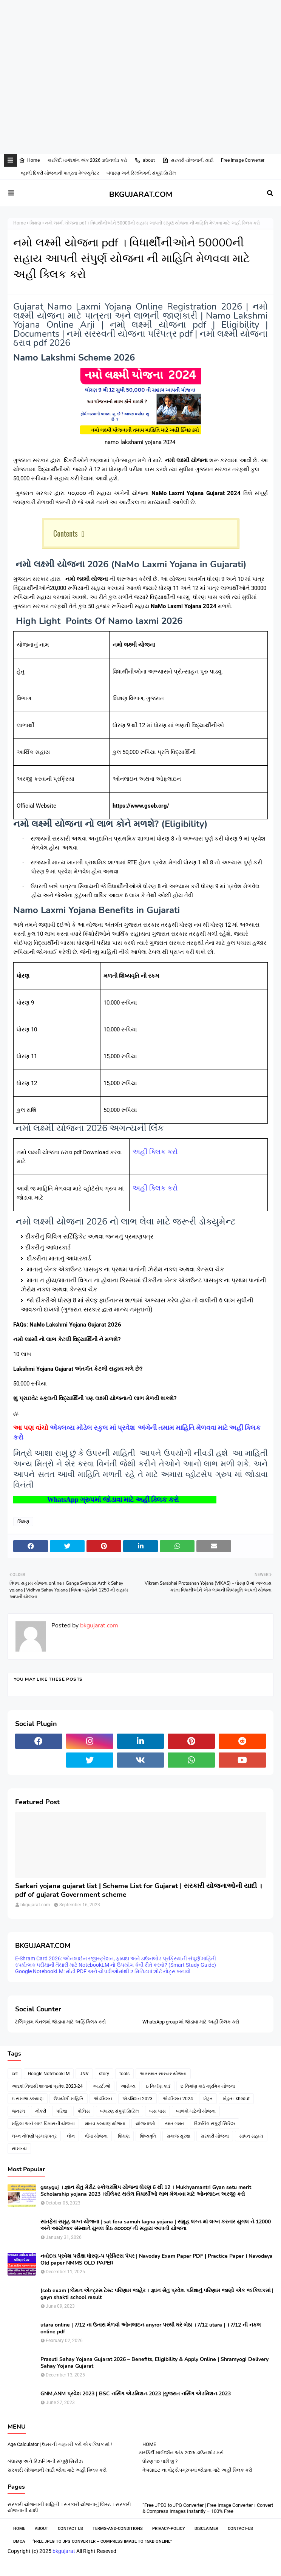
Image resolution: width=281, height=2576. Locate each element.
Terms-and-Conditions (118, 2528)
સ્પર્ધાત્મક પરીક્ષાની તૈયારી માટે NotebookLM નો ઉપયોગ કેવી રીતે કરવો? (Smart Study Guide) (115, 1965)
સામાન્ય (19, 2148)
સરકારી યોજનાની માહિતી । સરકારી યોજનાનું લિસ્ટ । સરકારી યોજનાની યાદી (69, 2507)
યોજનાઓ (145, 2123)
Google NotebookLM (48, 2073)
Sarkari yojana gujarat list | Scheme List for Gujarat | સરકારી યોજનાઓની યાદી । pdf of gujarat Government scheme (138, 1890)
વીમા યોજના (96, 2136)
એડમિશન (103, 2098)
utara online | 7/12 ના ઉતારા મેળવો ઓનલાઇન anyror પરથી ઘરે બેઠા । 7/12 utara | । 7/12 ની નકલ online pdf (150, 2328)
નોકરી (40, 2111)
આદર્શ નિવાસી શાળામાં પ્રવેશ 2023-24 (47, 2086)
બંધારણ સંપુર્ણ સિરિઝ (119, 2111)
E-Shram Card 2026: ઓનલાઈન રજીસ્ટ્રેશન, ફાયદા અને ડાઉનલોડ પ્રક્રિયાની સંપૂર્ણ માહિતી (115, 1958)
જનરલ (18, 2111)
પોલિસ (83, 2111)
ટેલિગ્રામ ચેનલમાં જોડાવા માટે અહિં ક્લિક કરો (60, 2022)
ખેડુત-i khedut (236, 2098)
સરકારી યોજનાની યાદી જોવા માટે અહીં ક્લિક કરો (57, 2470)
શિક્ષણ (35, 223)
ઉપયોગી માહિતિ (68, 2098)
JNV (84, 2073)
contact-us (240, 2528)
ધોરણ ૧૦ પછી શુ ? (160, 2461)
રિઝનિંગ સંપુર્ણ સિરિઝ (214, 2123)
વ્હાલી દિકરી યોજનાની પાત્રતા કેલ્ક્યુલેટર (60, 173)
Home (29, 160)
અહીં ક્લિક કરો (155, 1152)
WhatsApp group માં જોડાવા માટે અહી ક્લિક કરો (190, 2022)
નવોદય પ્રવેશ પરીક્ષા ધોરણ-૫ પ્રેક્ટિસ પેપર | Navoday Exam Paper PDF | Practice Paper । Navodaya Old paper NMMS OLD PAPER (156, 2259)
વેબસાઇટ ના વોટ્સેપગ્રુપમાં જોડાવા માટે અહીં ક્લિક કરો (197, 2470)
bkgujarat (63, 2551)
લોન (71, 2136)
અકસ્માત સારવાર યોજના (163, 2073)
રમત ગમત (174, 2123)
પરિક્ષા (61, 2111)
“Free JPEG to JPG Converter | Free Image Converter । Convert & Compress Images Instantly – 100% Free (207, 2508)
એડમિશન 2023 (137, 2098)
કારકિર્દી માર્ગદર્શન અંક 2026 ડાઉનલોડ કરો (87, 160)
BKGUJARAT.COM (140, 194)
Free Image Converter (242, 160)
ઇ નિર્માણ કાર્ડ (158, 2086)
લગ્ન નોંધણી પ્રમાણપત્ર (34, 2136)
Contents (65, 533)
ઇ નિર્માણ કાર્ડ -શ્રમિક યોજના (208, 2086)
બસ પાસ (157, 2111)
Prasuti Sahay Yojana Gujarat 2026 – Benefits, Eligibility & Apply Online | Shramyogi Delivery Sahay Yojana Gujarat (154, 2363)
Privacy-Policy (168, 2528)
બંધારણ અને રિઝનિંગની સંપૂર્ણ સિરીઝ (141, 173)
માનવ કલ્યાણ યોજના (105, 2123)
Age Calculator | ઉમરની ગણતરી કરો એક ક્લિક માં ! (60, 2444)
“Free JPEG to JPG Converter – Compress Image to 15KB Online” (102, 2541)
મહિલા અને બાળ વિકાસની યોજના (43, 2123)
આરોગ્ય (128, 2086)
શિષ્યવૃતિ (148, 2136)
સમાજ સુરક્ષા (178, 2136)
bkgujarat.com (98, 1625)
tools (124, 2073)
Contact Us (70, 2528)
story (104, 2073)
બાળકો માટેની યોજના (196, 2111)
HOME (149, 2444)
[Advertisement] (137, 24)
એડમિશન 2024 (178, 2098)
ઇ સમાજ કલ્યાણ (27, 2098)
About (41, 2528)
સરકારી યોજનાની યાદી (187, 160)
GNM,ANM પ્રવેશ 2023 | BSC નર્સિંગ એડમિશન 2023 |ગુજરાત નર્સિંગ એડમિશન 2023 (135, 2393)
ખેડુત (208, 2098)
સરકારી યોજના (215, 2136)
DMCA (19, 2541)
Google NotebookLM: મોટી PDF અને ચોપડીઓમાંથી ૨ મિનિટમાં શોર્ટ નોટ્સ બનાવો (103, 1971)
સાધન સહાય (251, 2136)
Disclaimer (206, 2528)
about (144, 160)
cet (15, 2073)
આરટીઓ (101, 2086)
